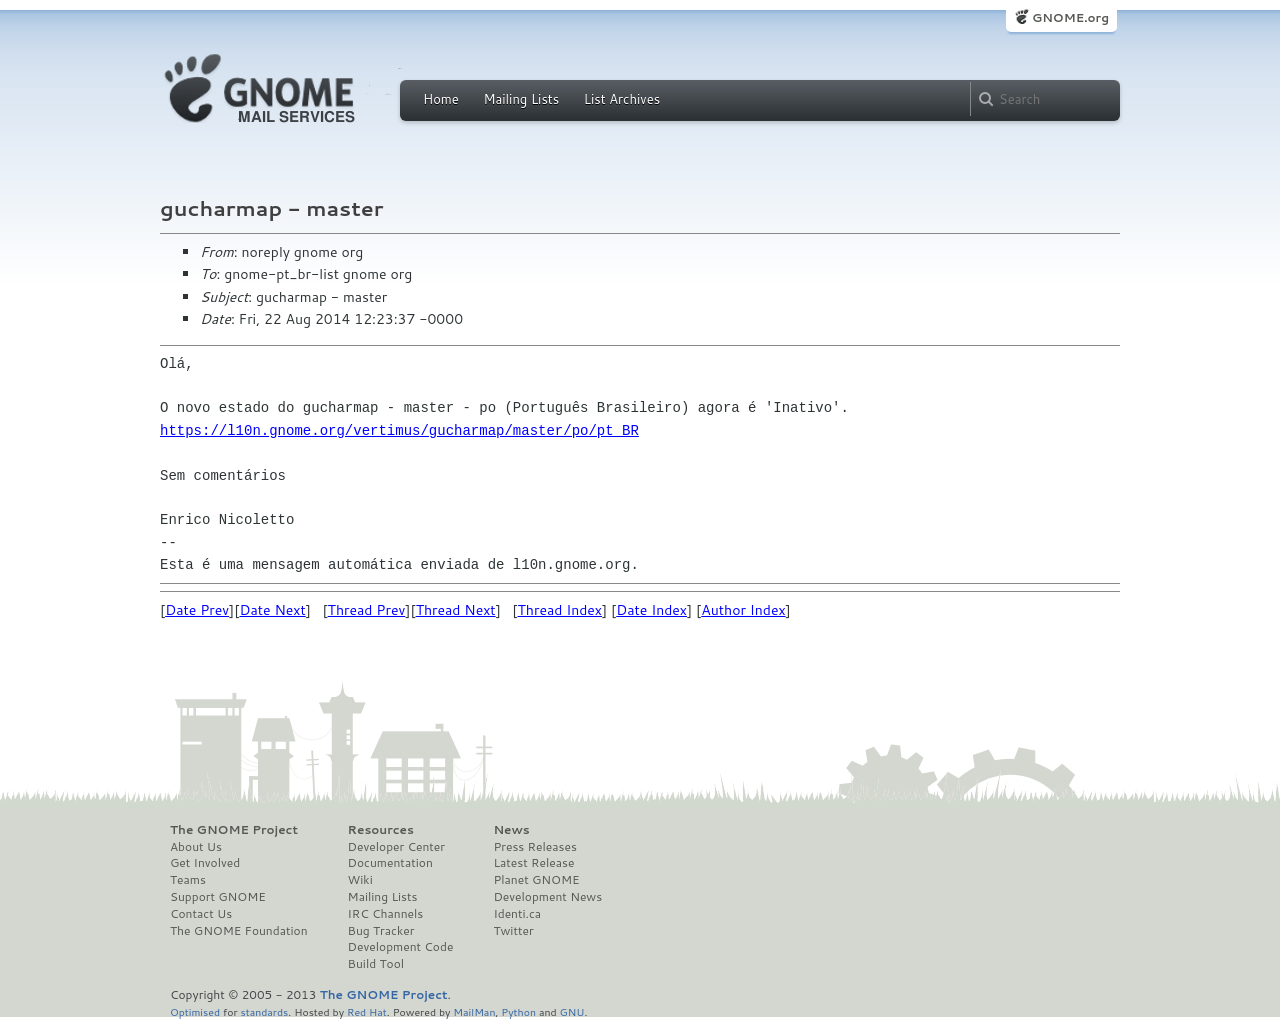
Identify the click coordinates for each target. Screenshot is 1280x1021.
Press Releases (534, 847)
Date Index (651, 610)
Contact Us (201, 914)
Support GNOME (218, 897)
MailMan (474, 1011)
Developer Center (396, 847)
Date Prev (197, 610)
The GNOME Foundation (239, 931)
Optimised (195, 1011)
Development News (547, 897)
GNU (572, 1011)
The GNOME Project (234, 830)
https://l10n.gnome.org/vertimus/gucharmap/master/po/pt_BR (399, 430)
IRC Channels (386, 914)
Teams (188, 880)
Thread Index (560, 610)
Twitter (513, 931)
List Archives (622, 99)
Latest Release (533, 863)
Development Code (401, 947)
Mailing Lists (521, 99)
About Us (196, 847)
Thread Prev (367, 610)
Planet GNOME (536, 880)
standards (264, 1011)
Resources (381, 830)
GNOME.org (1070, 17)
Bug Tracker (381, 931)
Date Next (272, 610)
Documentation (390, 863)
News (511, 830)
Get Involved (205, 863)
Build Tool (376, 964)
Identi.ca (517, 914)
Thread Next (456, 610)
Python (518, 1011)
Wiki (360, 880)
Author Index (743, 610)
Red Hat (367, 1011)
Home (441, 99)
